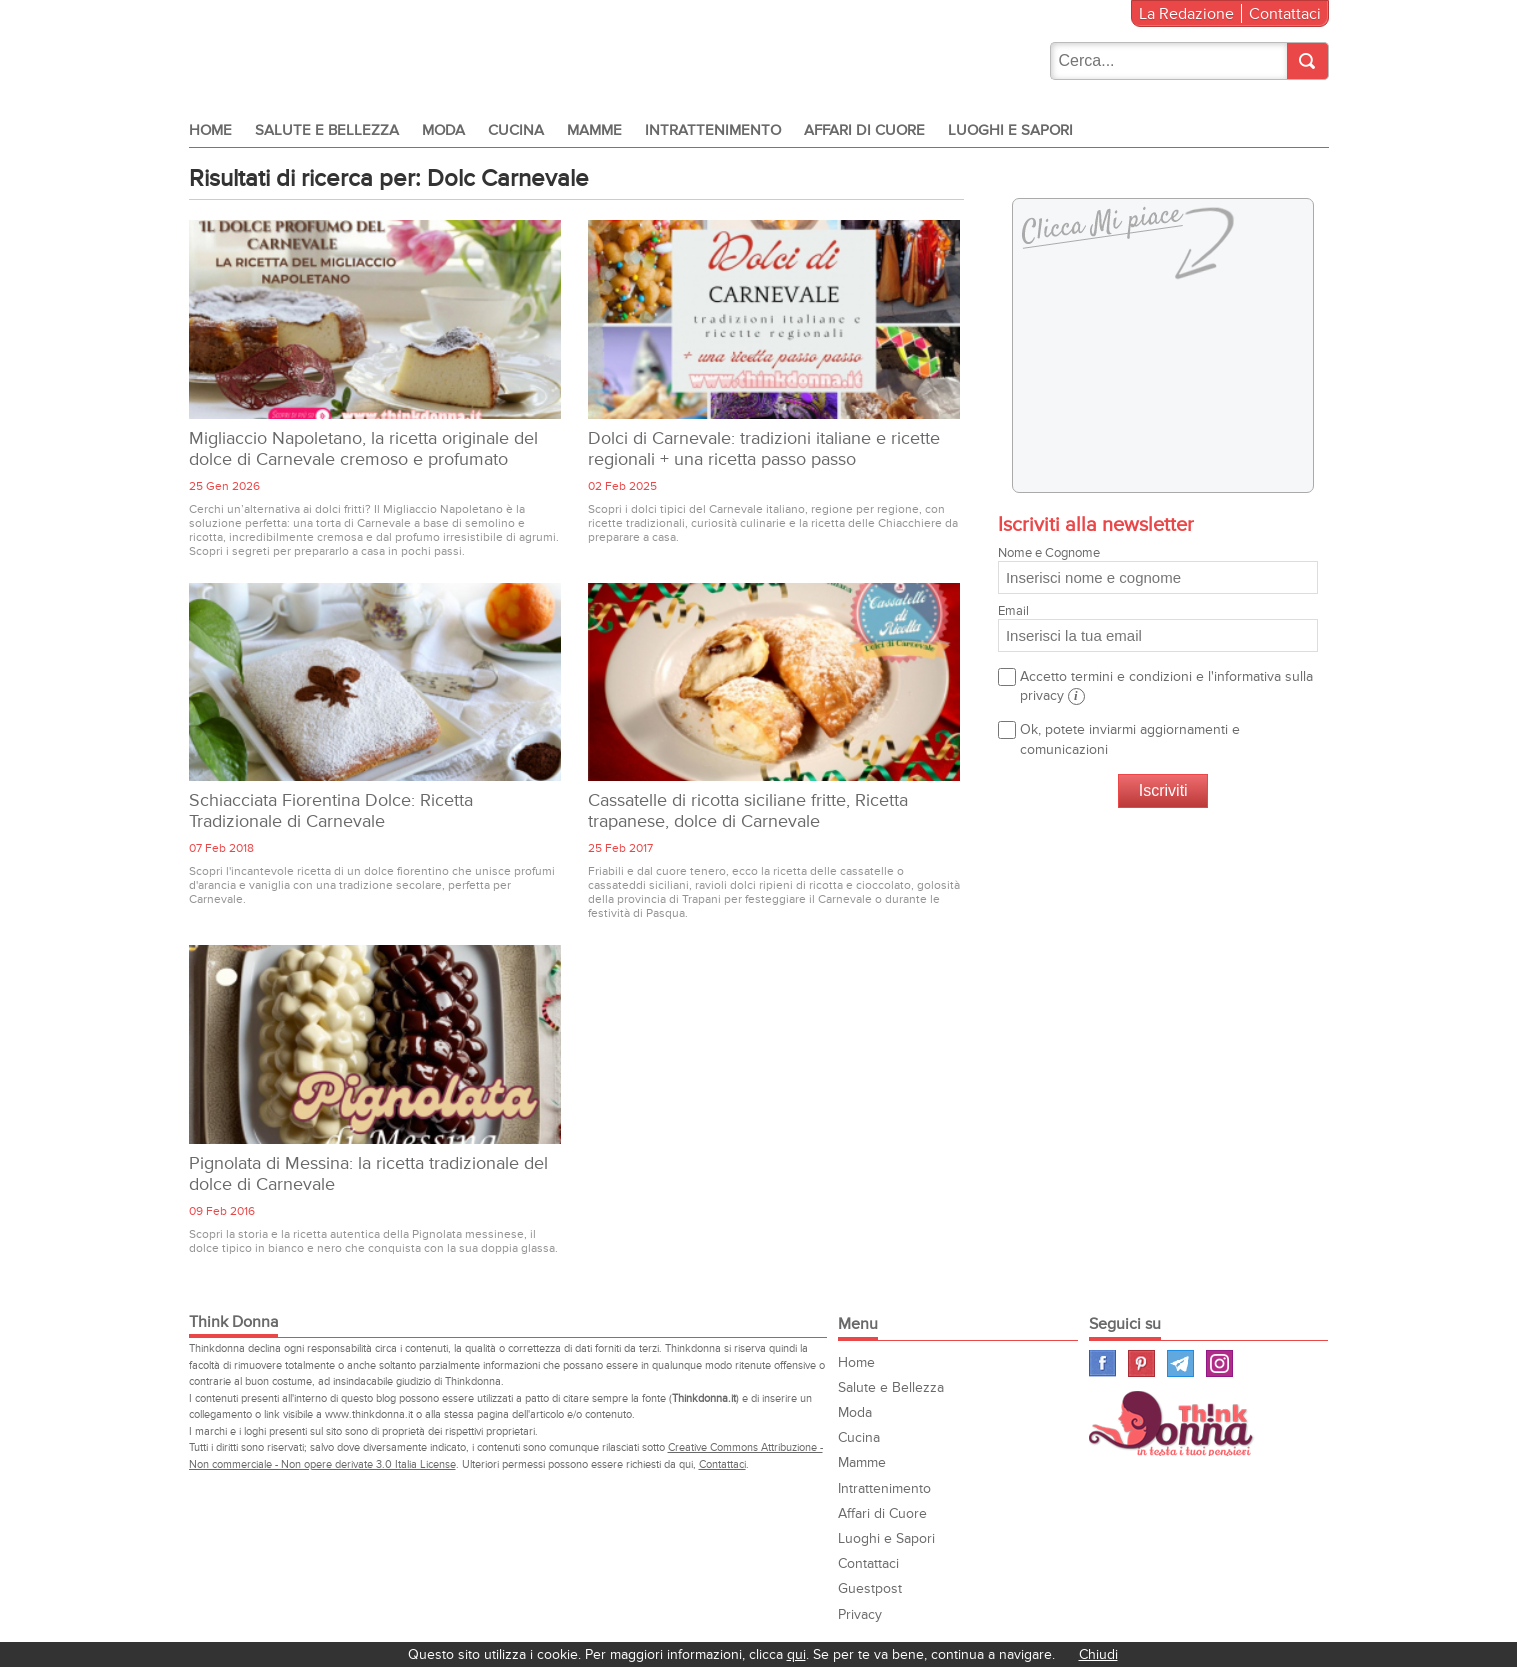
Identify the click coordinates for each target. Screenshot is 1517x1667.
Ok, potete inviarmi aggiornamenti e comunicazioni (1130, 739)
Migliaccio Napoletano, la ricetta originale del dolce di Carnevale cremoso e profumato (363, 449)
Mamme (594, 130)
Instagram (1219, 1363)
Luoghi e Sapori (1010, 130)
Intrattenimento (713, 130)
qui (796, 1654)
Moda (443, 130)
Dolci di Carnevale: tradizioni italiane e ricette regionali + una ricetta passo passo (764, 449)
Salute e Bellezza (327, 130)
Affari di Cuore (864, 130)
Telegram (1180, 1363)
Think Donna (1174, 1423)
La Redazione (1186, 13)
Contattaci (1285, 13)
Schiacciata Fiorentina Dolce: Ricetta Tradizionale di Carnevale (331, 811)
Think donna (323, 54)
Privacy (860, 1614)
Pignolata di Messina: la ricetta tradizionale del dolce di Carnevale (368, 1174)
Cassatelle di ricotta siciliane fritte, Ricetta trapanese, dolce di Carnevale (748, 811)
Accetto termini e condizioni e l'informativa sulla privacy (1166, 686)
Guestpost (870, 1588)
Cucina (516, 130)
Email (1158, 627)
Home (210, 130)
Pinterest (1141, 1363)
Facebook (1102, 1363)
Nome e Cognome (1158, 569)
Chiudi (1098, 1654)
